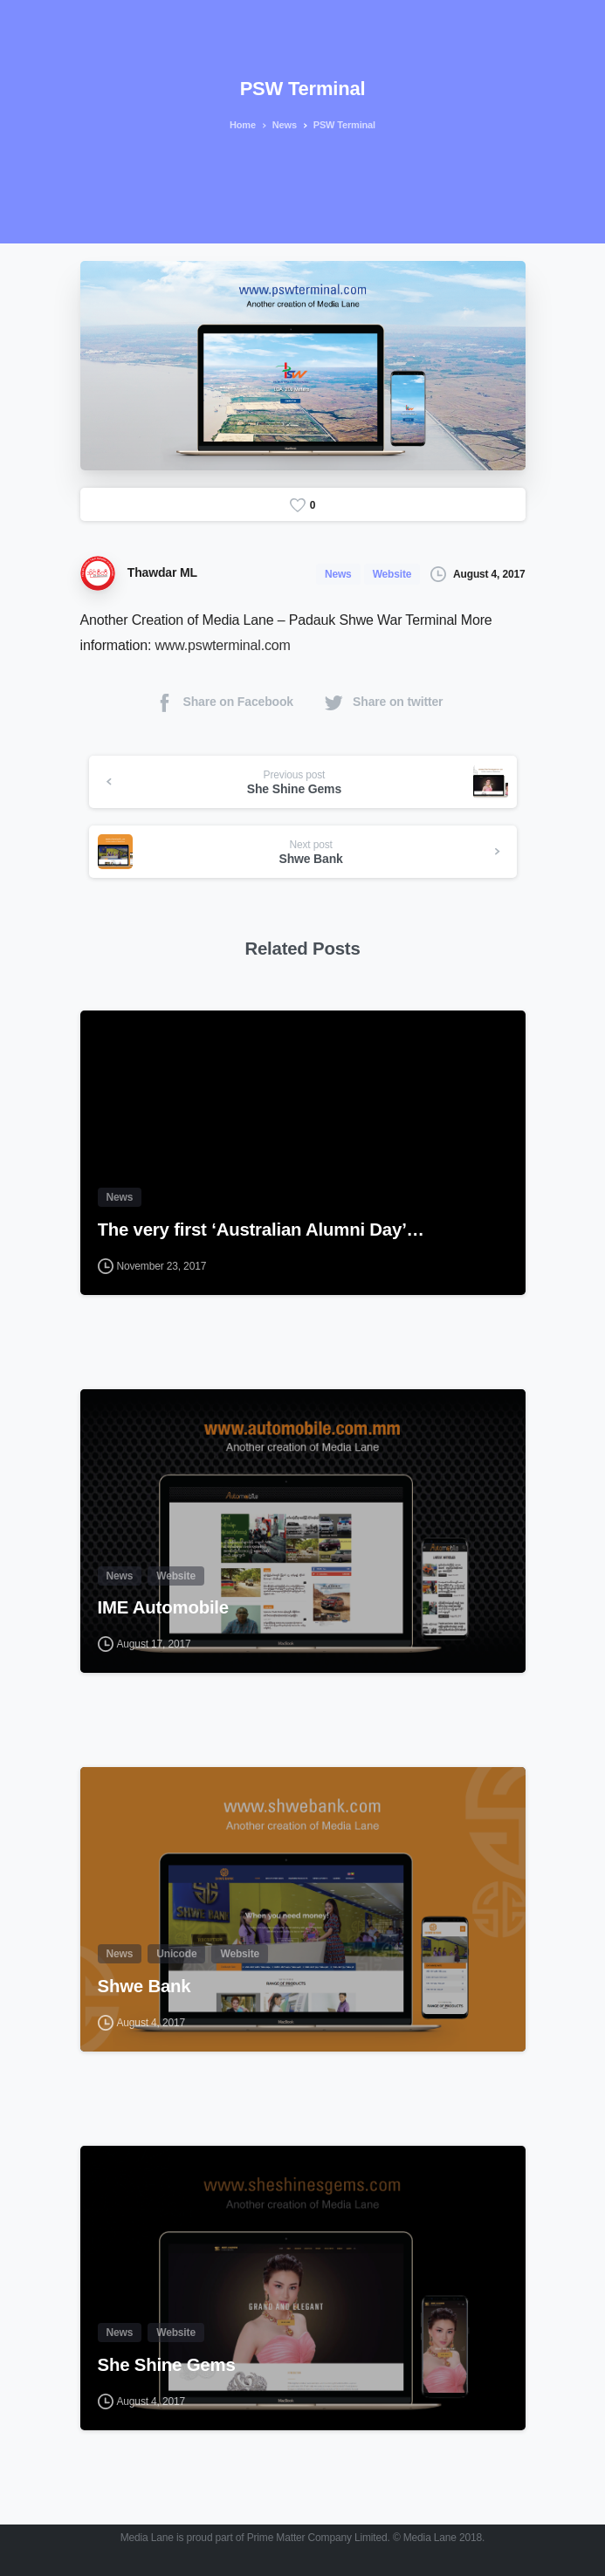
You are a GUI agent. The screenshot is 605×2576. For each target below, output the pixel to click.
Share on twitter (383, 702)
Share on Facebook (223, 702)
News (281, 125)
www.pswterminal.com (222, 645)
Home (241, 125)
